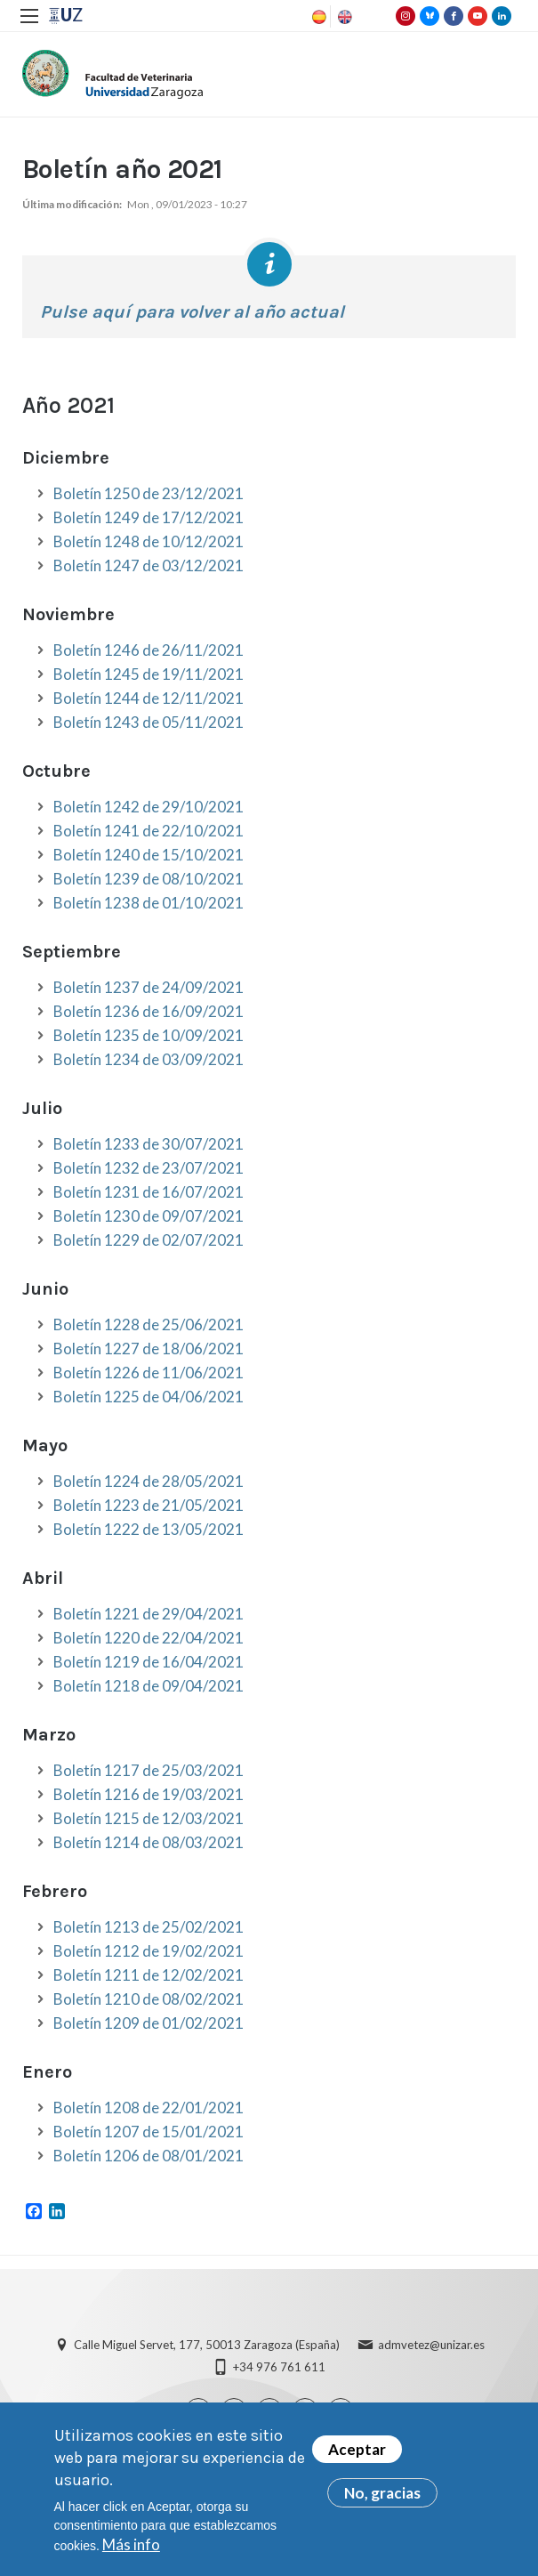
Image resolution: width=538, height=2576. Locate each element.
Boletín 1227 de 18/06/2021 (148, 1348)
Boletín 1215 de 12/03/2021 (148, 1818)
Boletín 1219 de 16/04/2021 (148, 1661)
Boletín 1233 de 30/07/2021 (148, 1144)
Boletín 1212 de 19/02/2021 (148, 1951)
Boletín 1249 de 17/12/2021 (148, 517)
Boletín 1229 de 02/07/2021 (148, 1240)
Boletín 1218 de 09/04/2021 (148, 1685)
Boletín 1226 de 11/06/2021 (148, 1372)
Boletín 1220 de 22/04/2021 (148, 1637)
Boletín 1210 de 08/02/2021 (148, 1999)
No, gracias (382, 2496)
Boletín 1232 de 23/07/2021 (148, 1168)
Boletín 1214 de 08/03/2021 (148, 1842)
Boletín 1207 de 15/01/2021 (148, 2131)
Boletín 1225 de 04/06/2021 (148, 1396)
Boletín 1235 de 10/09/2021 (148, 1035)
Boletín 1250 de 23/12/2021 (148, 493)
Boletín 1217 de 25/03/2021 (148, 1770)
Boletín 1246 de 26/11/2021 (148, 650)
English (343, 17)
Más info (131, 2547)
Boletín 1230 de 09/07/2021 (148, 1216)
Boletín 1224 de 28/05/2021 (148, 1481)
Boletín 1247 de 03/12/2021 (148, 565)
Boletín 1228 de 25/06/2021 (148, 1324)
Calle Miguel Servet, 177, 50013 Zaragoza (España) (207, 2345)
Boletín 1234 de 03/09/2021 (148, 1059)
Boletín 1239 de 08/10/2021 (148, 878)
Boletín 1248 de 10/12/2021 (148, 541)
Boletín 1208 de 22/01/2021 (148, 2107)
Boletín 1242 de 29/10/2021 (148, 806)
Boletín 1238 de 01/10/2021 (148, 902)
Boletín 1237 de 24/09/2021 (148, 987)
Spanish (317, 17)
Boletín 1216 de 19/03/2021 (148, 1794)
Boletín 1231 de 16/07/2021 (148, 1192)
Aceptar (357, 2452)
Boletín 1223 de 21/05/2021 (148, 1505)
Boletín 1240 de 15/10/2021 (148, 854)
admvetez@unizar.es (431, 2345)
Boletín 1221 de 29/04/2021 (148, 1613)
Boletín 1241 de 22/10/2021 (148, 830)
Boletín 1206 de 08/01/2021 (148, 2155)
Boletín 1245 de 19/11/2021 (148, 674)
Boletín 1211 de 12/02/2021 (148, 1975)
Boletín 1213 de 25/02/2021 (148, 1927)
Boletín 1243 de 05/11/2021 (148, 722)
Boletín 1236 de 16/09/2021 (148, 1011)
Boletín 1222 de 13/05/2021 (148, 1529)
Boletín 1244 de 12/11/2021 (148, 698)
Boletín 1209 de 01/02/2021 (148, 2023)
